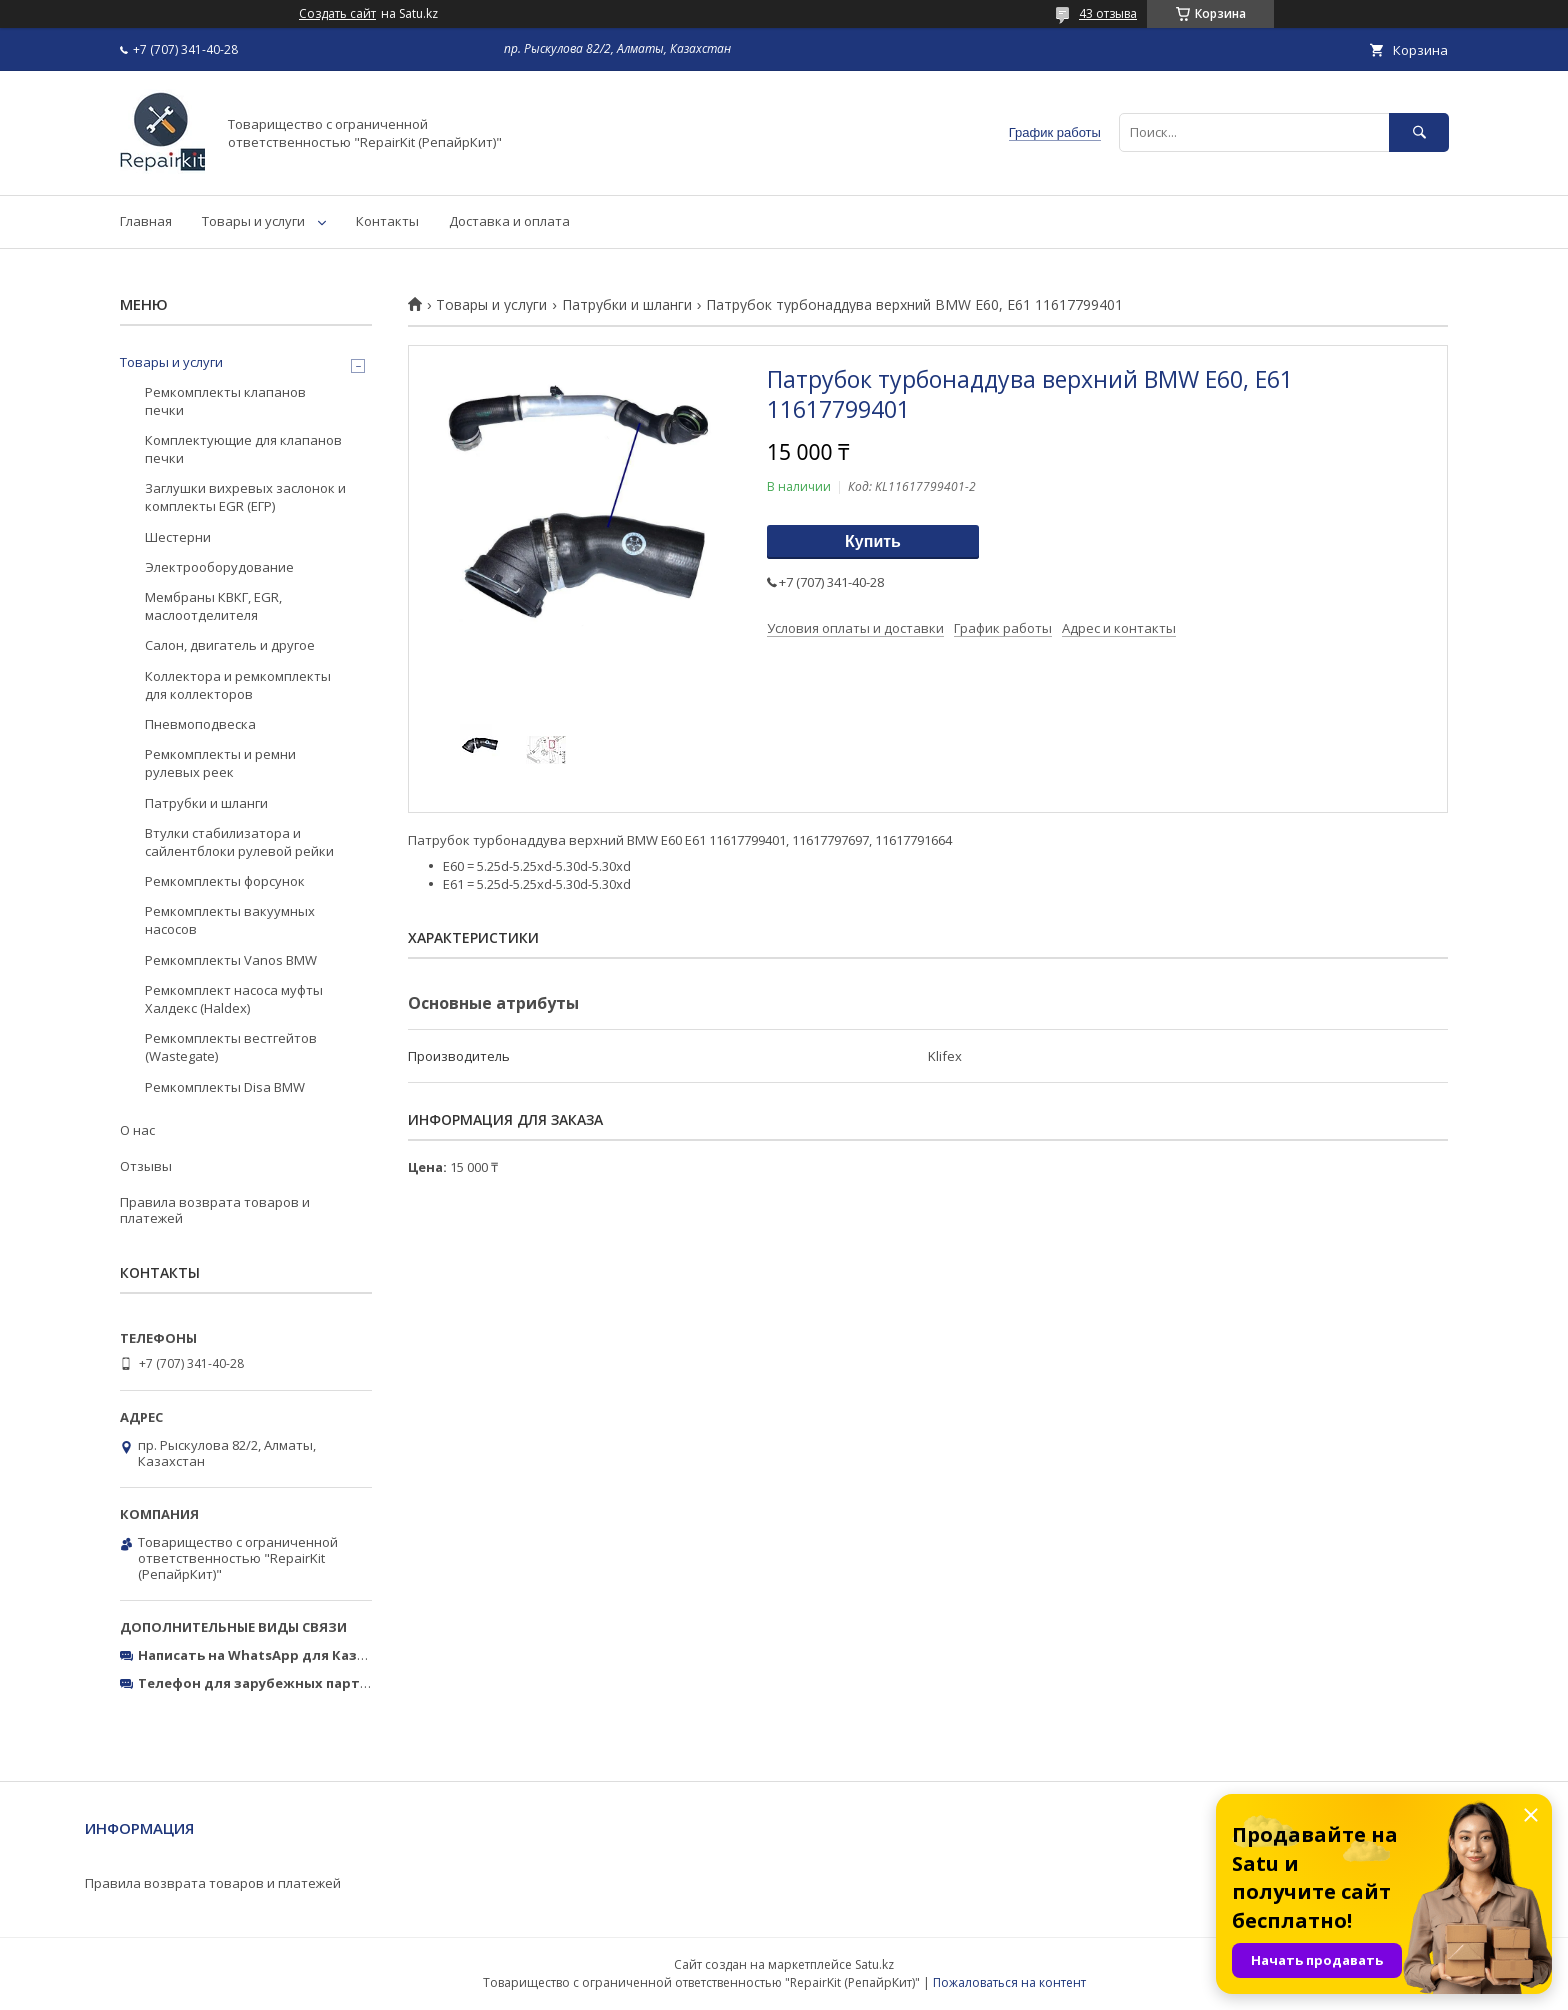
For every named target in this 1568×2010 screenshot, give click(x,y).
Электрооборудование (219, 567)
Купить (873, 541)
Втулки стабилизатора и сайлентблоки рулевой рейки (239, 842)
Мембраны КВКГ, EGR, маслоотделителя (213, 606)
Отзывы (146, 1166)
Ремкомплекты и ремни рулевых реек (220, 763)
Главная (146, 221)
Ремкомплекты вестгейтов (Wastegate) (231, 1047)
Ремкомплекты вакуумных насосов (230, 920)
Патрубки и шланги (627, 305)
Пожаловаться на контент (1009, 1982)
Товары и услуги (253, 221)
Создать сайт (337, 14)
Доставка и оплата (509, 221)
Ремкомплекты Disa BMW (225, 1087)
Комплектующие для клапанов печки (243, 449)
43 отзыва (1108, 13)
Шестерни (178, 537)
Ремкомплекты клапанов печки (225, 401)
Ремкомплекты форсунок (225, 881)
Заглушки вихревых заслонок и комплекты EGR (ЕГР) (245, 497)
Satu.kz (874, 1964)
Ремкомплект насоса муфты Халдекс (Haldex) (234, 999)
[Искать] (1419, 132)
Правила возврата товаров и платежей (215, 1210)
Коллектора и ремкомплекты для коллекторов (238, 685)
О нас (137, 1130)
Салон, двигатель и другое (230, 645)
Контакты (387, 221)
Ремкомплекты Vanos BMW (231, 960)
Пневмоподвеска (200, 724)
